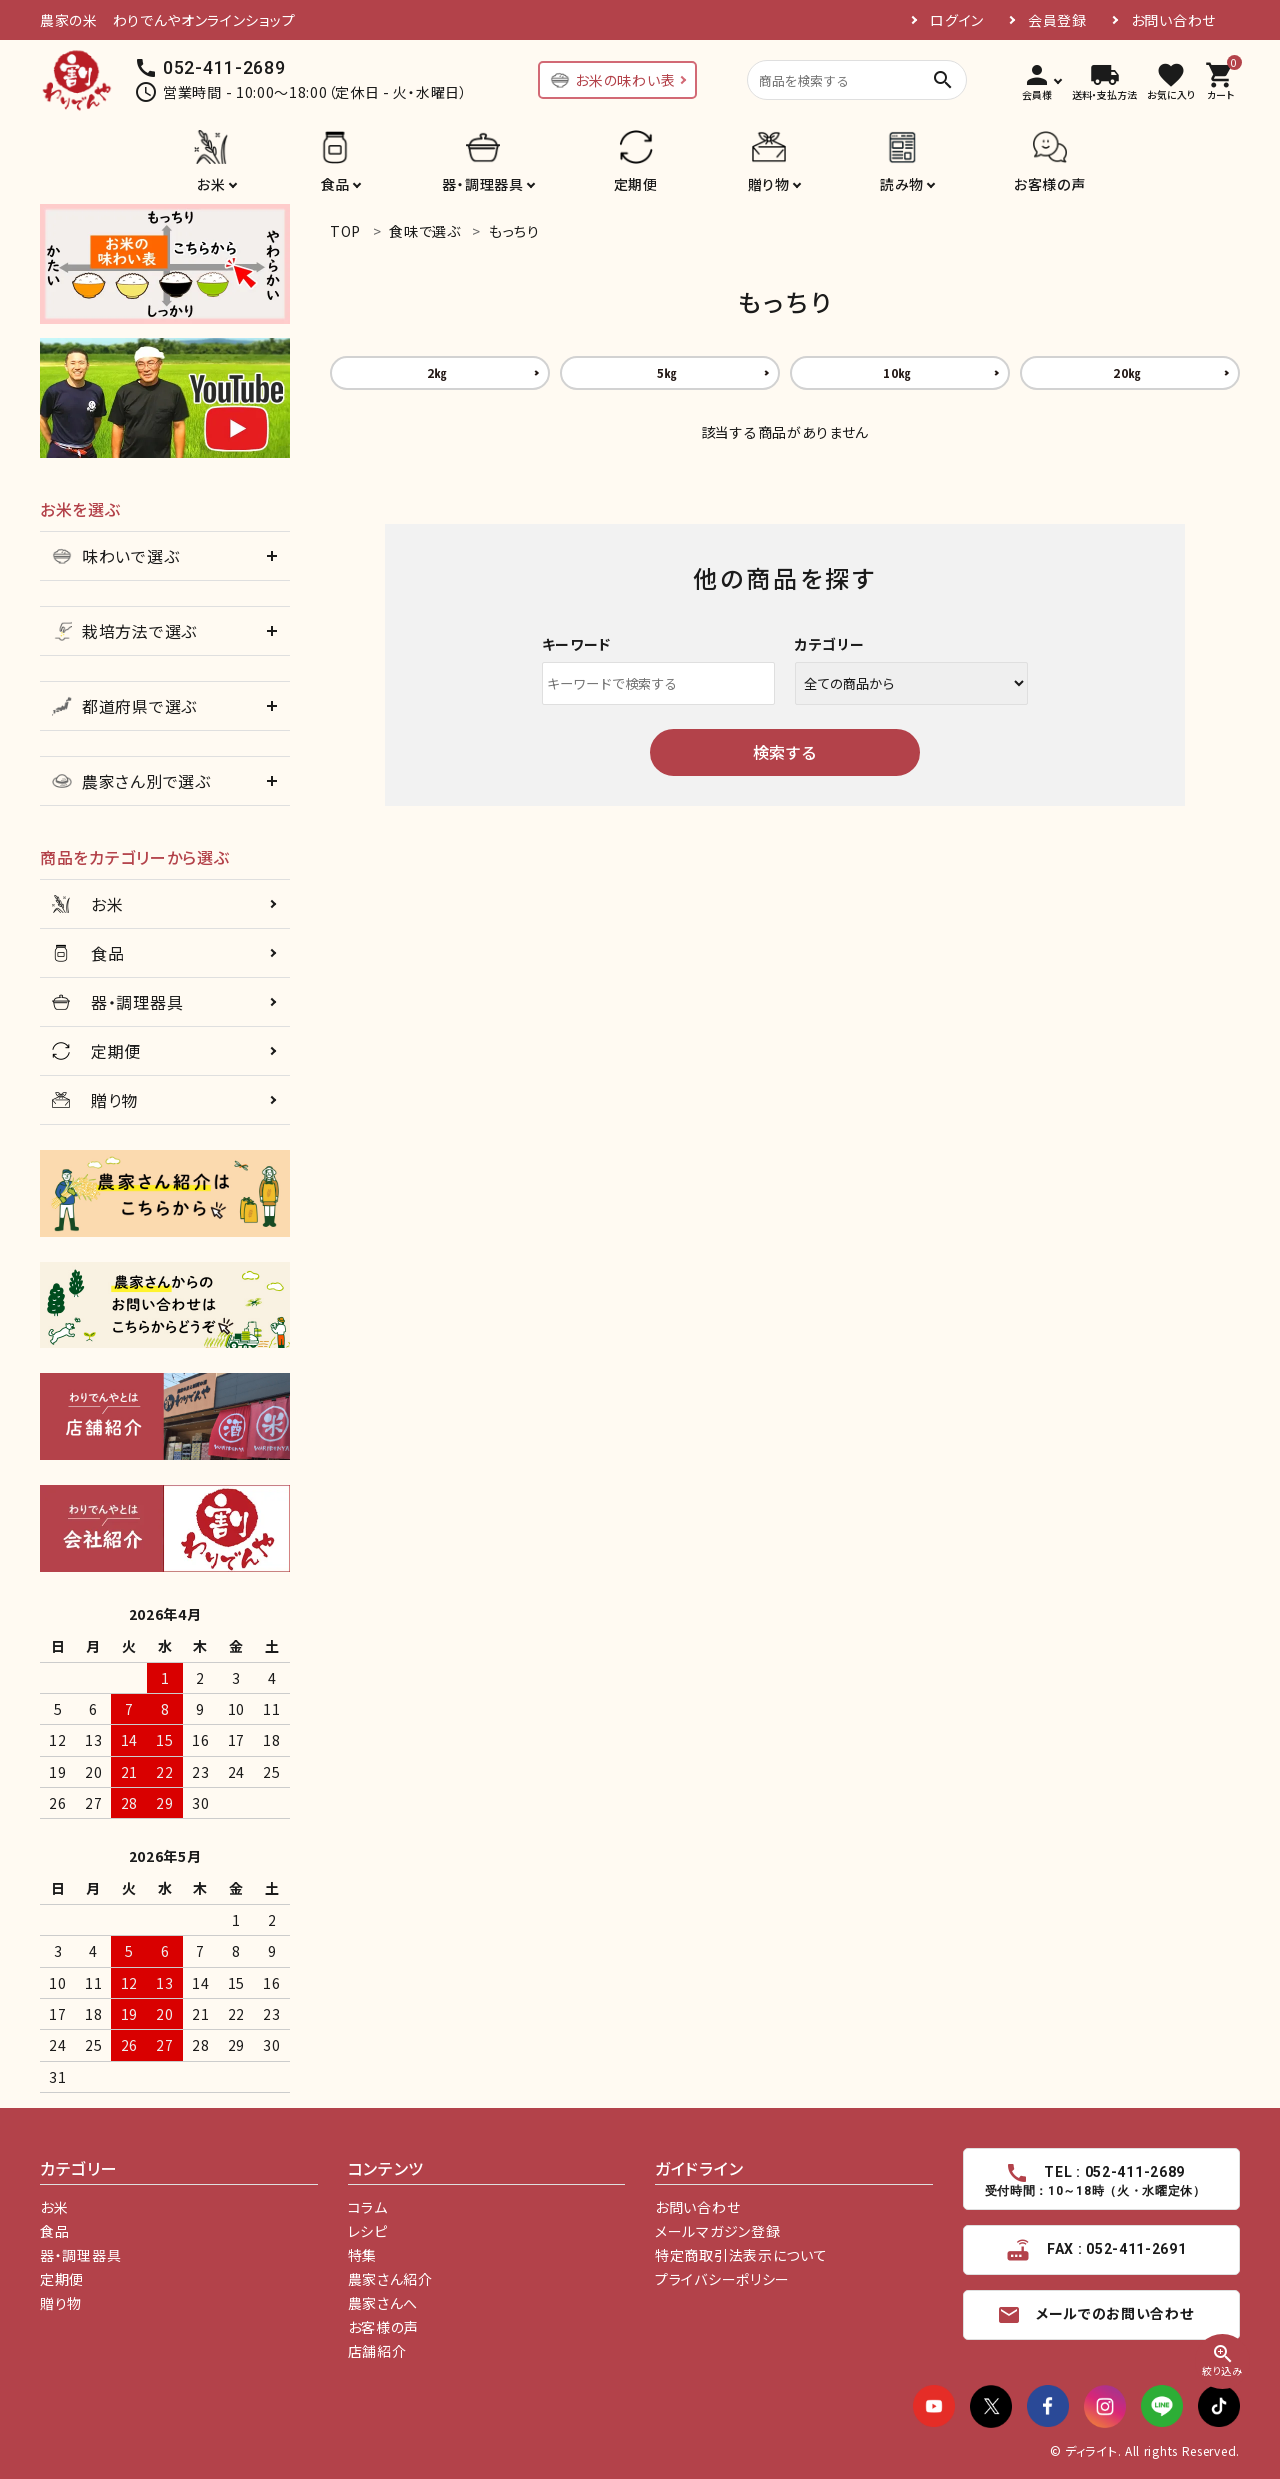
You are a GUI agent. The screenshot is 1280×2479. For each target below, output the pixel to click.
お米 (211, 184)
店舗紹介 (377, 2351)
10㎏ (897, 372)
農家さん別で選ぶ (131, 781)
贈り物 (769, 184)
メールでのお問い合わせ (1095, 2315)
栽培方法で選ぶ (124, 631)
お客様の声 (1050, 184)
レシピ (368, 2231)
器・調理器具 (482, 184)
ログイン (957, 20)
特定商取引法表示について (741, 2255)
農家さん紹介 (390, 2279)
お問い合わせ (1173, 20)
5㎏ (667, 372)
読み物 (902, 184)
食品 (335, 184)
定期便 (636, 184)
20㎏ (1127, 372)
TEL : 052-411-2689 (1096, 2179)
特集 (362, 2255)
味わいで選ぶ (115, 556)
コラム (368, 2207)
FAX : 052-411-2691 (1095, 2250)
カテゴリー (830, 644)
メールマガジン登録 (717, 2231)
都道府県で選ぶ (124, 706)
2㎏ (437, 372)
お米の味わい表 (612, 80)
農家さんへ (383, 2303)
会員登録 (1057, 20)
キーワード (577, 644)
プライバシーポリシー (722, 2279)
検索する (785, 752)
